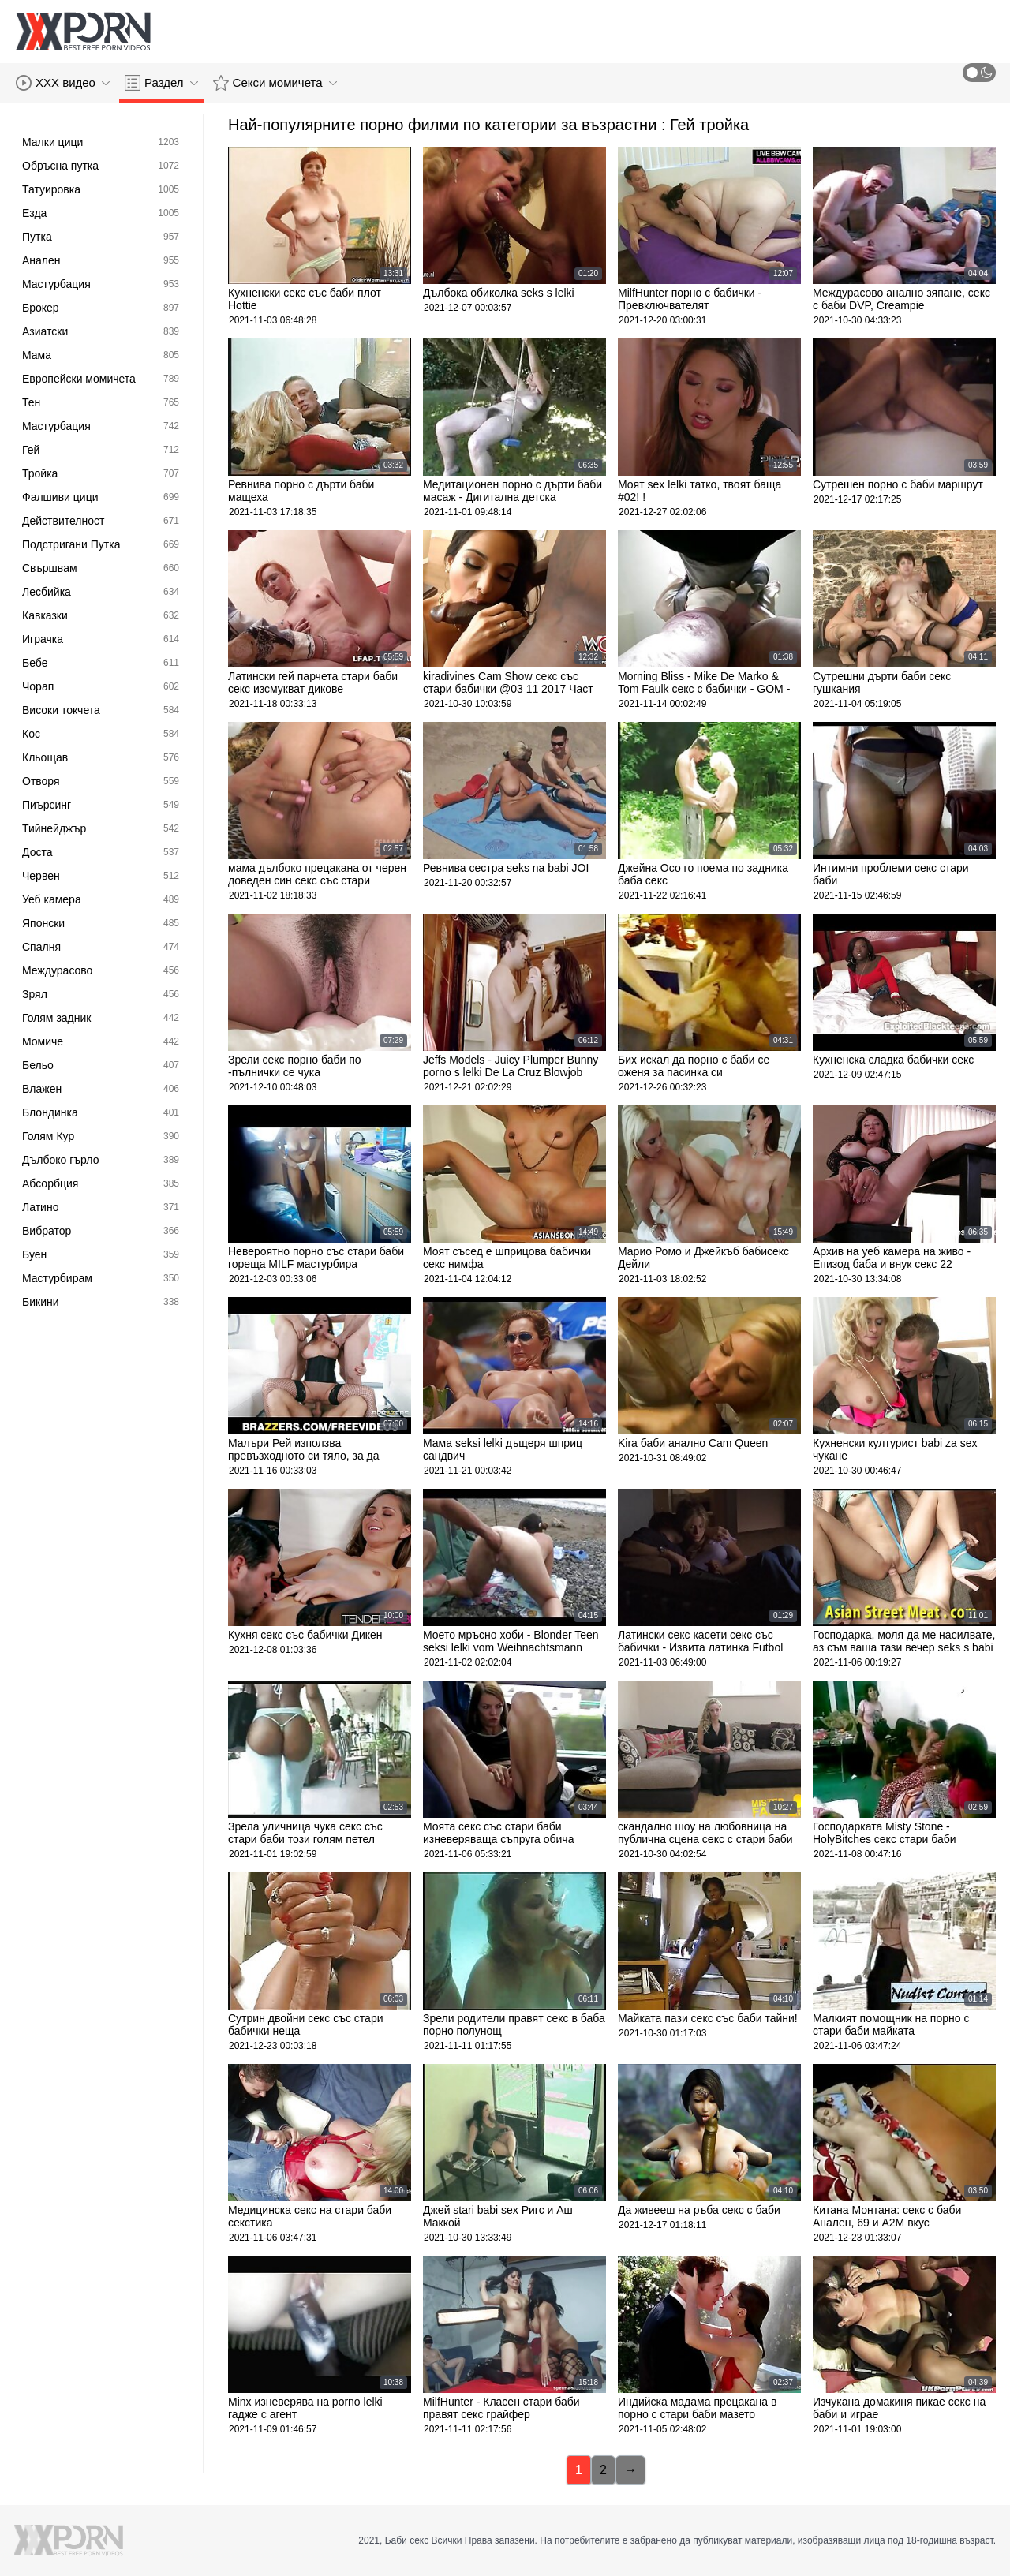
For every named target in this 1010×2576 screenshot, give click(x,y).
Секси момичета (275, 83)
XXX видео (63, 83)
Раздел (161, 83)
